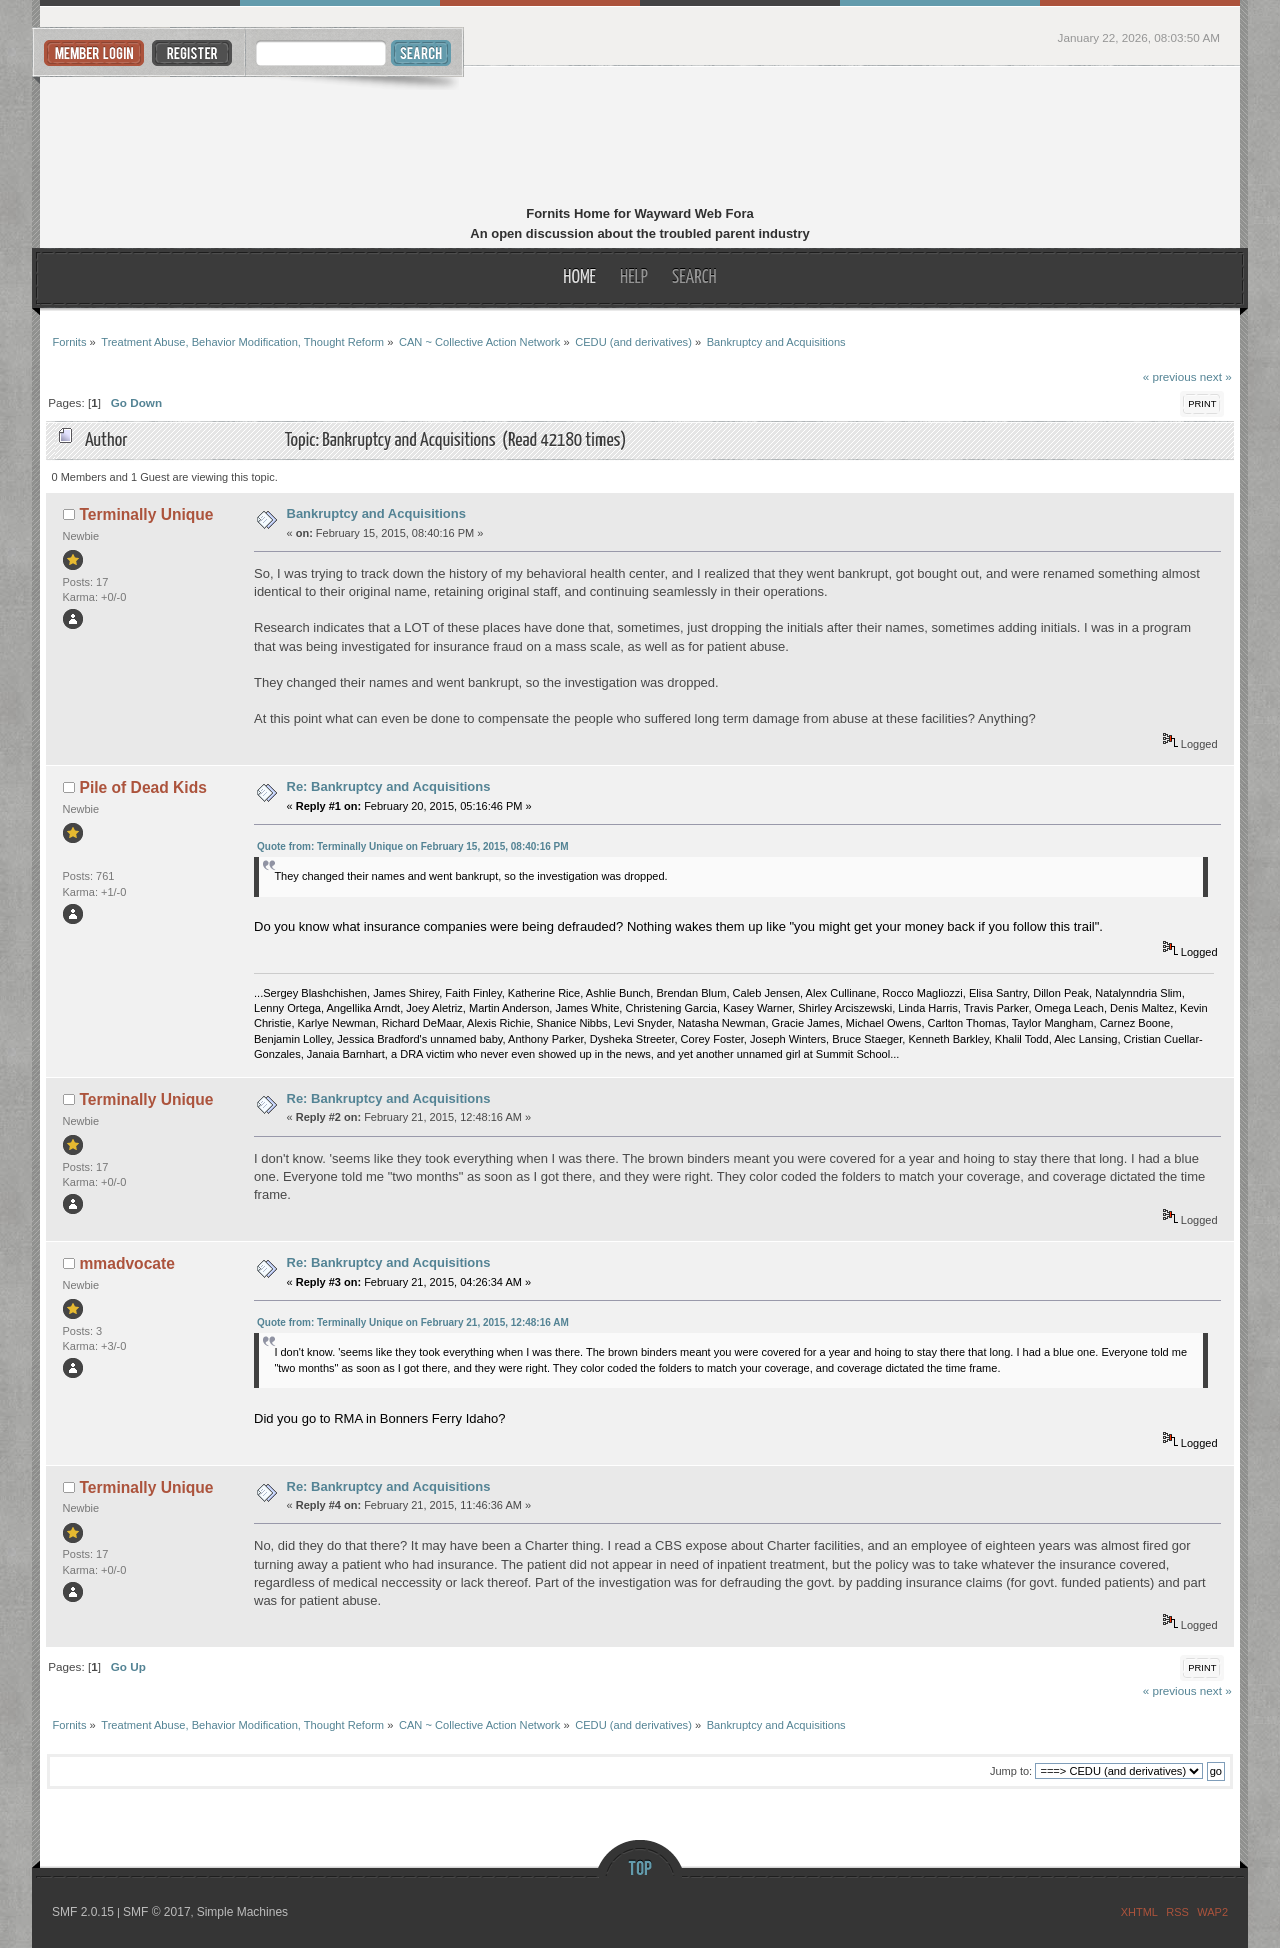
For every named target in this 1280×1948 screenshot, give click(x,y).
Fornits (640, 138)
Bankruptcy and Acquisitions (376, 513)
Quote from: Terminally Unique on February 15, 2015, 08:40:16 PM (413, 846)
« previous (1170, 376)
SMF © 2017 (157, 1912)
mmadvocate (127, 1263)
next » (1216, 376)
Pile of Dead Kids (143, 787)
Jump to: (1011, 1771)
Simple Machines (242, 1912)
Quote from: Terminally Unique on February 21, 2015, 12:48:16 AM (413, 1322)
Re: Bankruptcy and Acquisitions (389, 786)
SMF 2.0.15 (83, 1912)
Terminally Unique (147, 514)
